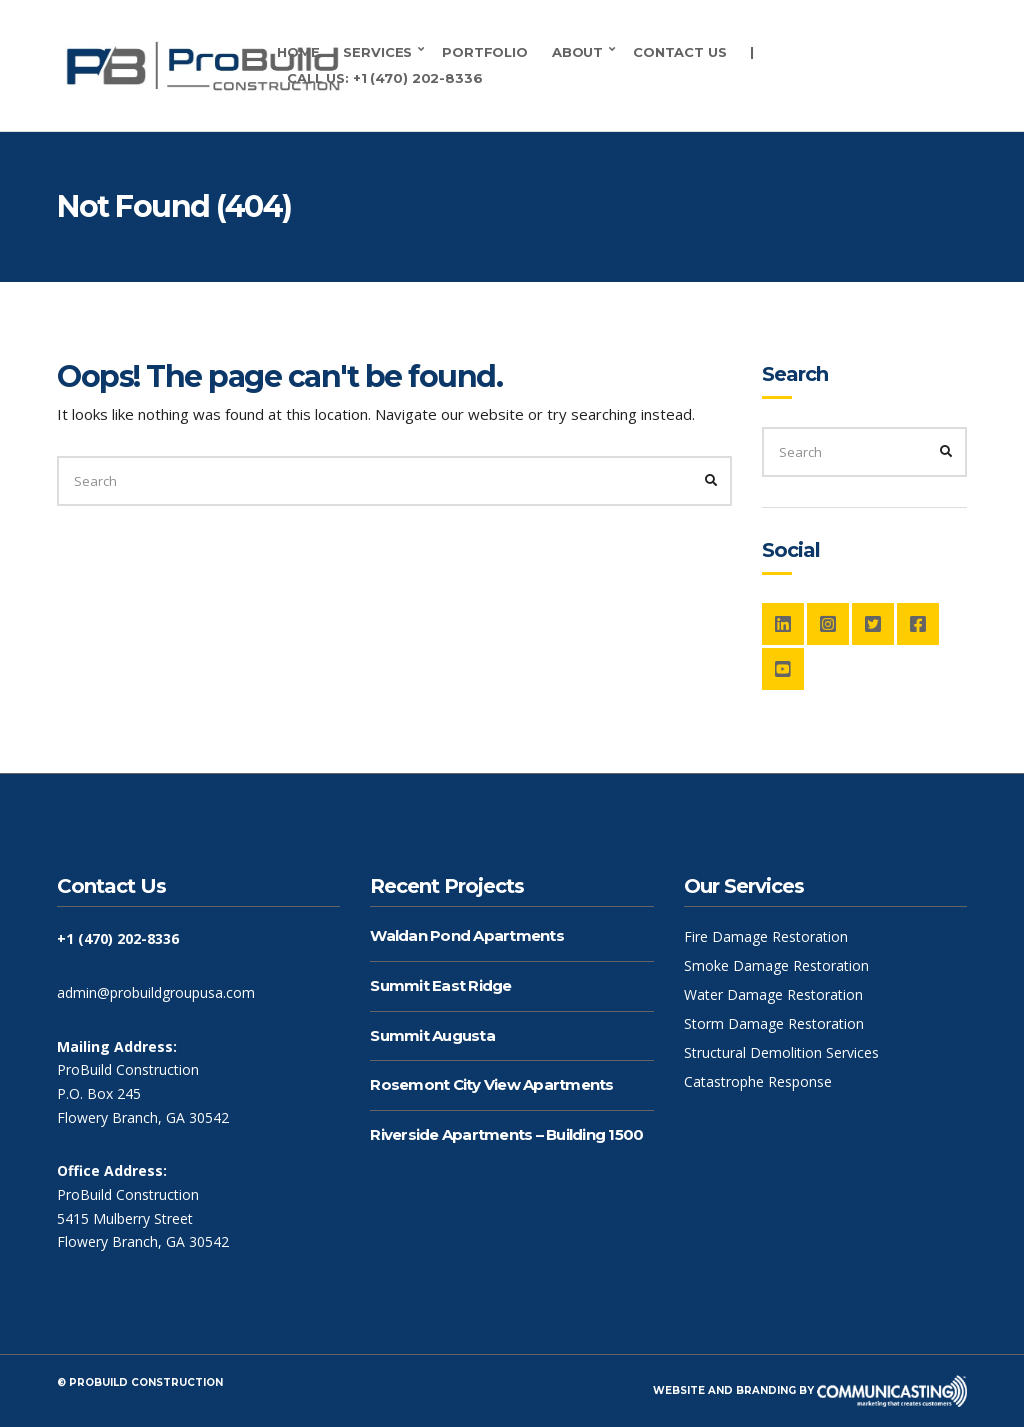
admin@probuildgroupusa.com (156, 992)
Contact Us (680, 52)
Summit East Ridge (440, 985)
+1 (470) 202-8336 (118, 938)
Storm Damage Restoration (774, 1023)
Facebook (918, 624)
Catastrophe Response (758, 1081)
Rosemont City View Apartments (491, 1084)
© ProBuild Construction (140, 1382)
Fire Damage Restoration (766, 936)
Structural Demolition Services (781, 1052)
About (577, 52)
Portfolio (485, 52)
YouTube (783, 669)
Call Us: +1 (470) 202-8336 (385, 78)
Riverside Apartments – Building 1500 (506, 1134)
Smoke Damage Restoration (776, 965)
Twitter (873, 624)
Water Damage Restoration (773, 994)
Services (377, 52)
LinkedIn (783, 624)
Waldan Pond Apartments (467, 935)
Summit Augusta (432, 1035)
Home (298, 52)
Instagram (828, 624)
